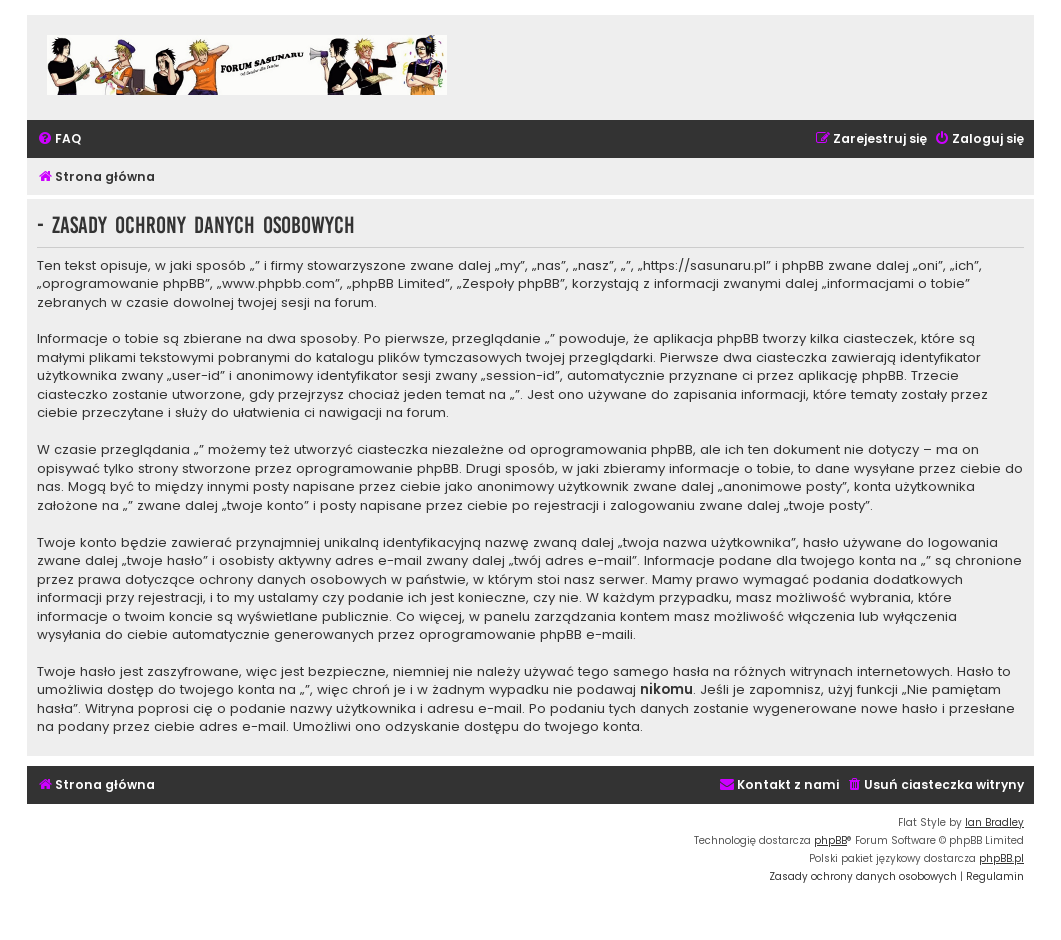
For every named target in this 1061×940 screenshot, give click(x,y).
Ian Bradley (994, 822)
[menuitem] (59, 139)
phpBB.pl (1001, 858)
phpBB (830, 840)
